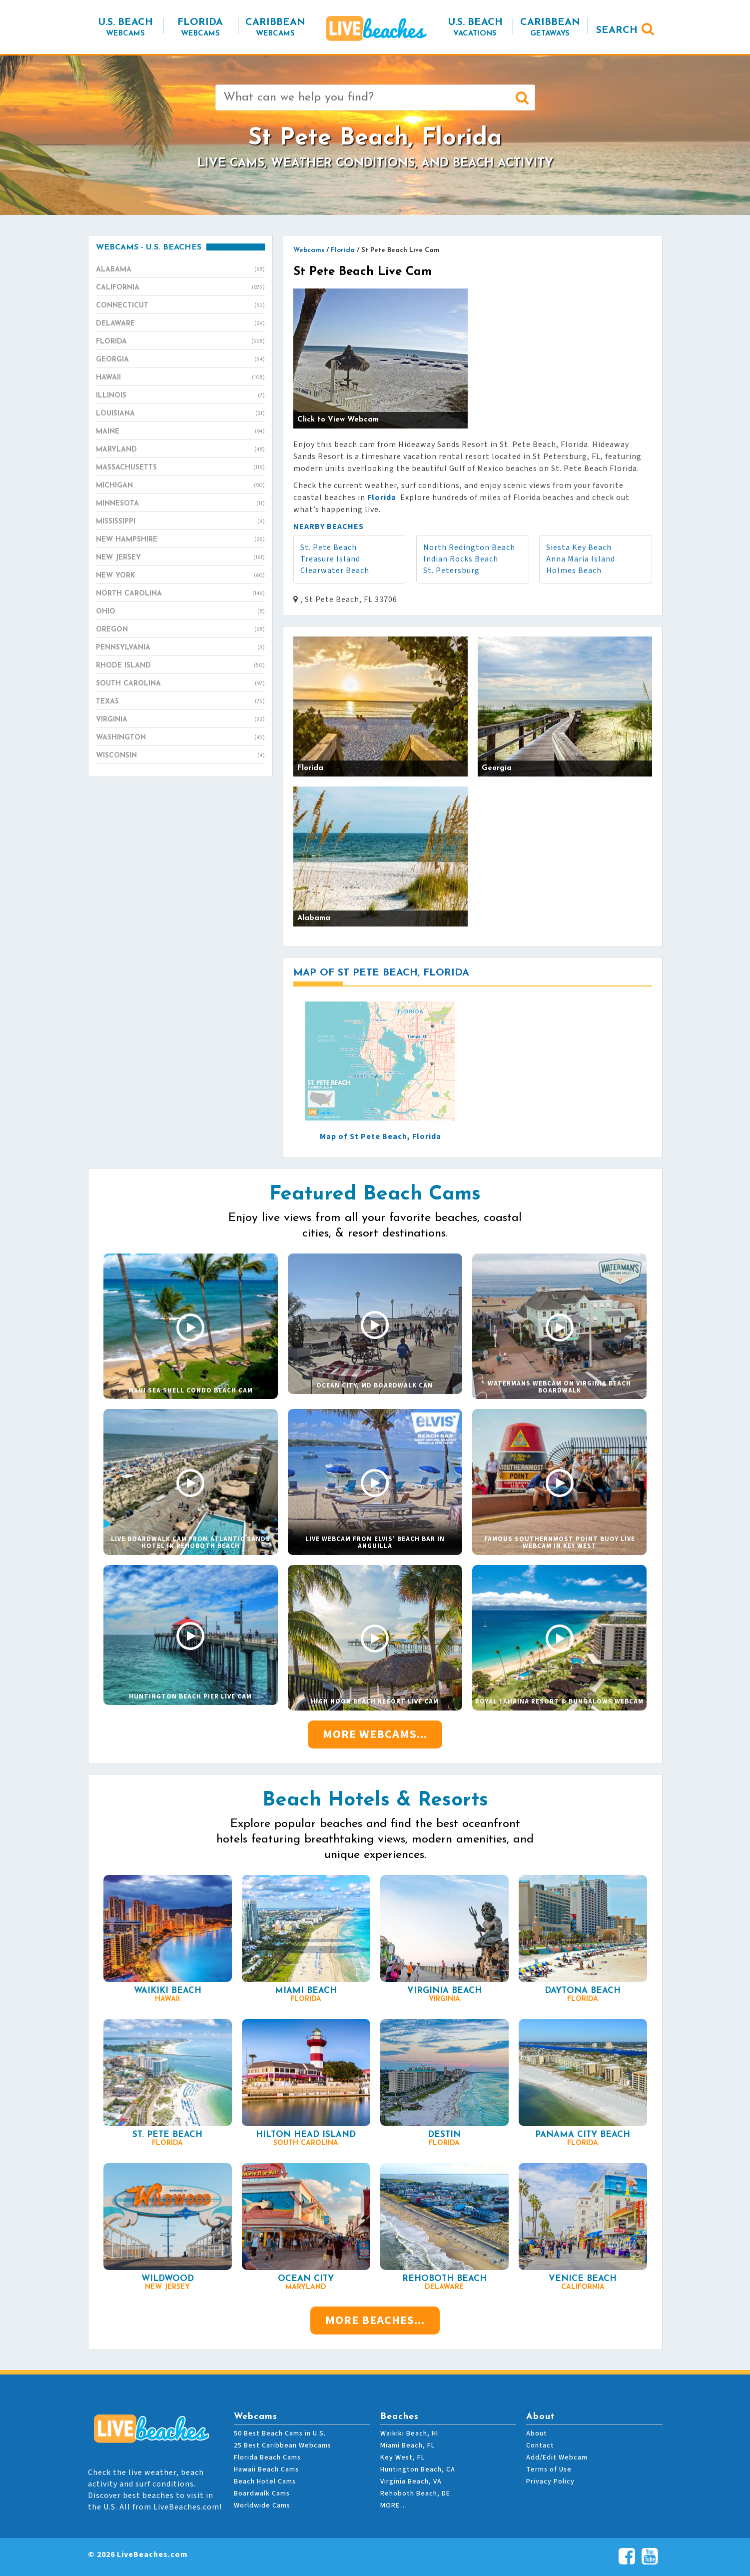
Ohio (180, 612)
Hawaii (180, 378)
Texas (180, 702)
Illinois (180, 396)
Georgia (180, 360)
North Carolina (180, 594)
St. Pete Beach (328, 547)
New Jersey (180, 558)
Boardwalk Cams (262, 2493)
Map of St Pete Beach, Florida (380, 1136)
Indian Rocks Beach (460, 559)
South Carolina (180, 684)
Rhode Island (180, 666)
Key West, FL (402, 2457)
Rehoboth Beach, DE (415, 2493)
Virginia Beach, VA (411, 2481)
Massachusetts (180, 468)
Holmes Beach (574, 570)
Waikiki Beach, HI (409, 2433)
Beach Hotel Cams (265, 2481)
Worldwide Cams (262, 2505)
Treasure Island (330, 559)
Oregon (180, 630)
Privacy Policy (550, 2481)
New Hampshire (180, 540)
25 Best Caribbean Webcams (282, 2445)
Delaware (180, 324)
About (536, 2433)
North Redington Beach (469, 547)
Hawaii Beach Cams (266, 2469)
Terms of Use (549, 2469)
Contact (540, 2445)
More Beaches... (375, 2320)
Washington (180, 738)
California (180, 288)
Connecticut (180, 306)
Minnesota (180, 504)
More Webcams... (375, 1734)
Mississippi (180, 522)
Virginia (180, 720)
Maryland (180, 450)
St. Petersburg (451, 570)
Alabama (180, 270)
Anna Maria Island (580, 559)
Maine (180, 432)
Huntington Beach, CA (417, 2469)
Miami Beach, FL (407, 2445)
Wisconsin (180, 756)
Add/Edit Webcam (557, 2457)
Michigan (180, 486)
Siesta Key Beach (579, 547)
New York (180, 576)
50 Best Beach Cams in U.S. (280, 2433)
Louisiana (180, 414)
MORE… (393, 2505)
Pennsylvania (180, 648)
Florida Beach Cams (267, 2457)
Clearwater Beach (334, 570)
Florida (180, 342)
